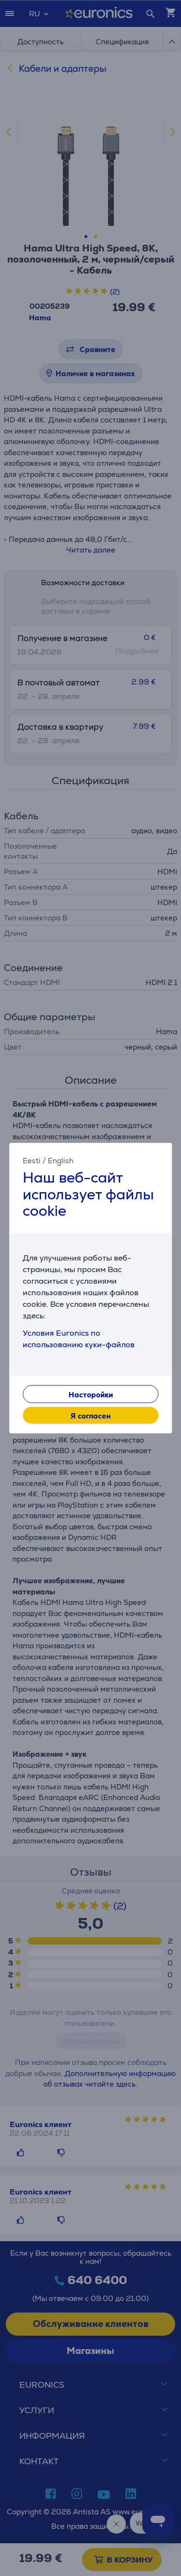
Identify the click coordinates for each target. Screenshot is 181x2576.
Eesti (32, 1160)
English (60, 1160)
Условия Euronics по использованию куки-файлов (79, 1338)
